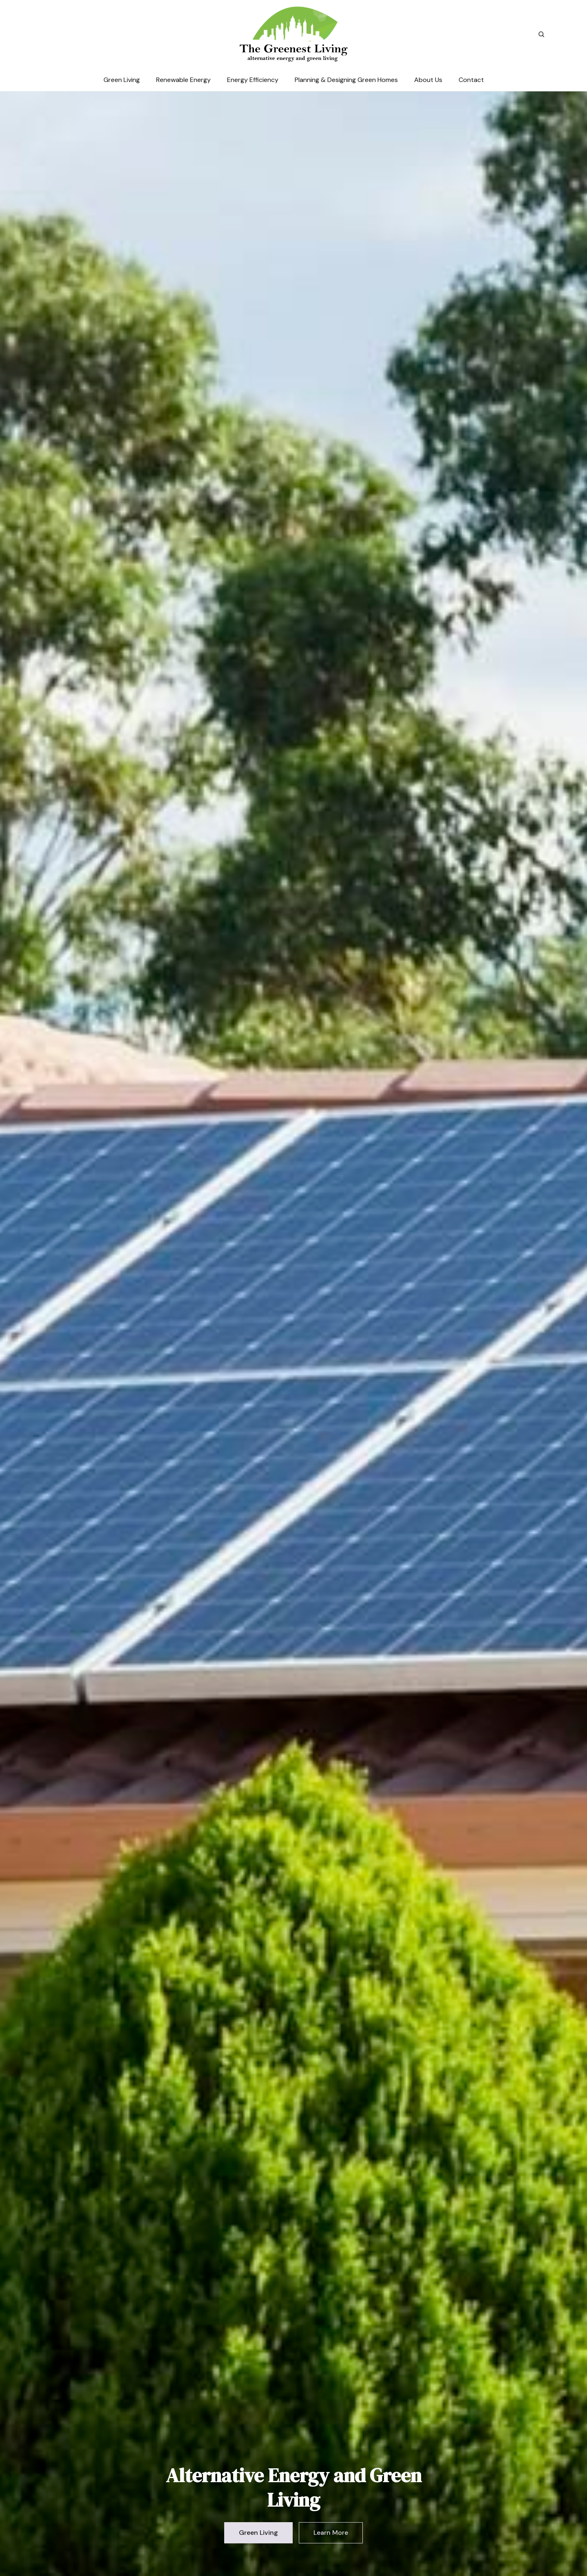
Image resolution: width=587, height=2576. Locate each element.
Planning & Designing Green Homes (346, 79)
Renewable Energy (183, 79)
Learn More (330, 2532)
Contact (471, 79)
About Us (428, 79)
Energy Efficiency (252, 79)
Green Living (122, 79)
